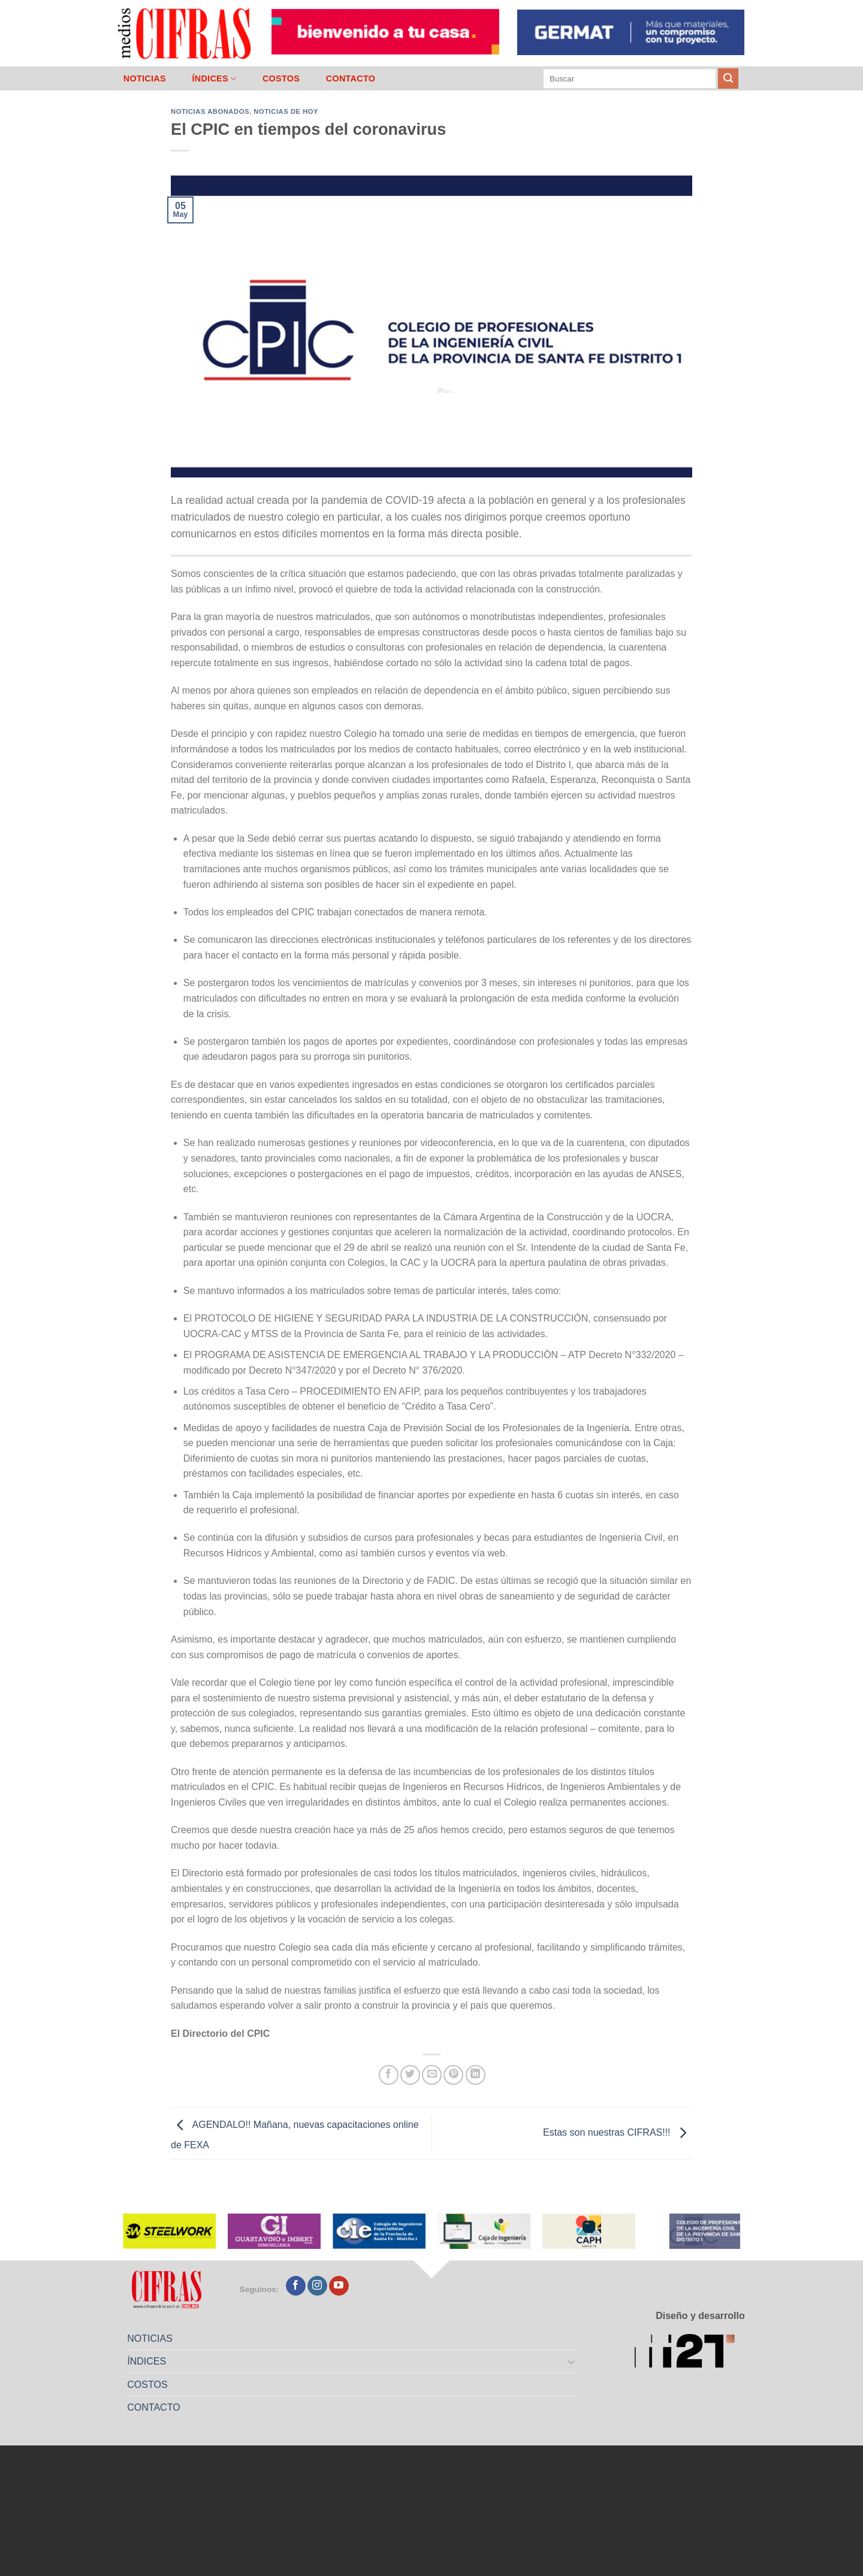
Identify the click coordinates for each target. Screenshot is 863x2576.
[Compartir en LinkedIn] (475, 2075)
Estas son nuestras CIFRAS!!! (617, 2132)
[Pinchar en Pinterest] (453, 2075)
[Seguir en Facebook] (296, 2286)
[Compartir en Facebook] (389, 2075)
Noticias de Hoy (286, 111)
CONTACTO (351, 78)
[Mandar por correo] (432, 2075)
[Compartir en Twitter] (410, 2075)
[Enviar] (728, 78)
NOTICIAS (144, 78)
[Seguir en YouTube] (339, 2286)
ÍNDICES (214, 78)
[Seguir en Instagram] (317, 2286)
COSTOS (281, 78)
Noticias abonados (210, 111)
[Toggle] (572, 2361)
